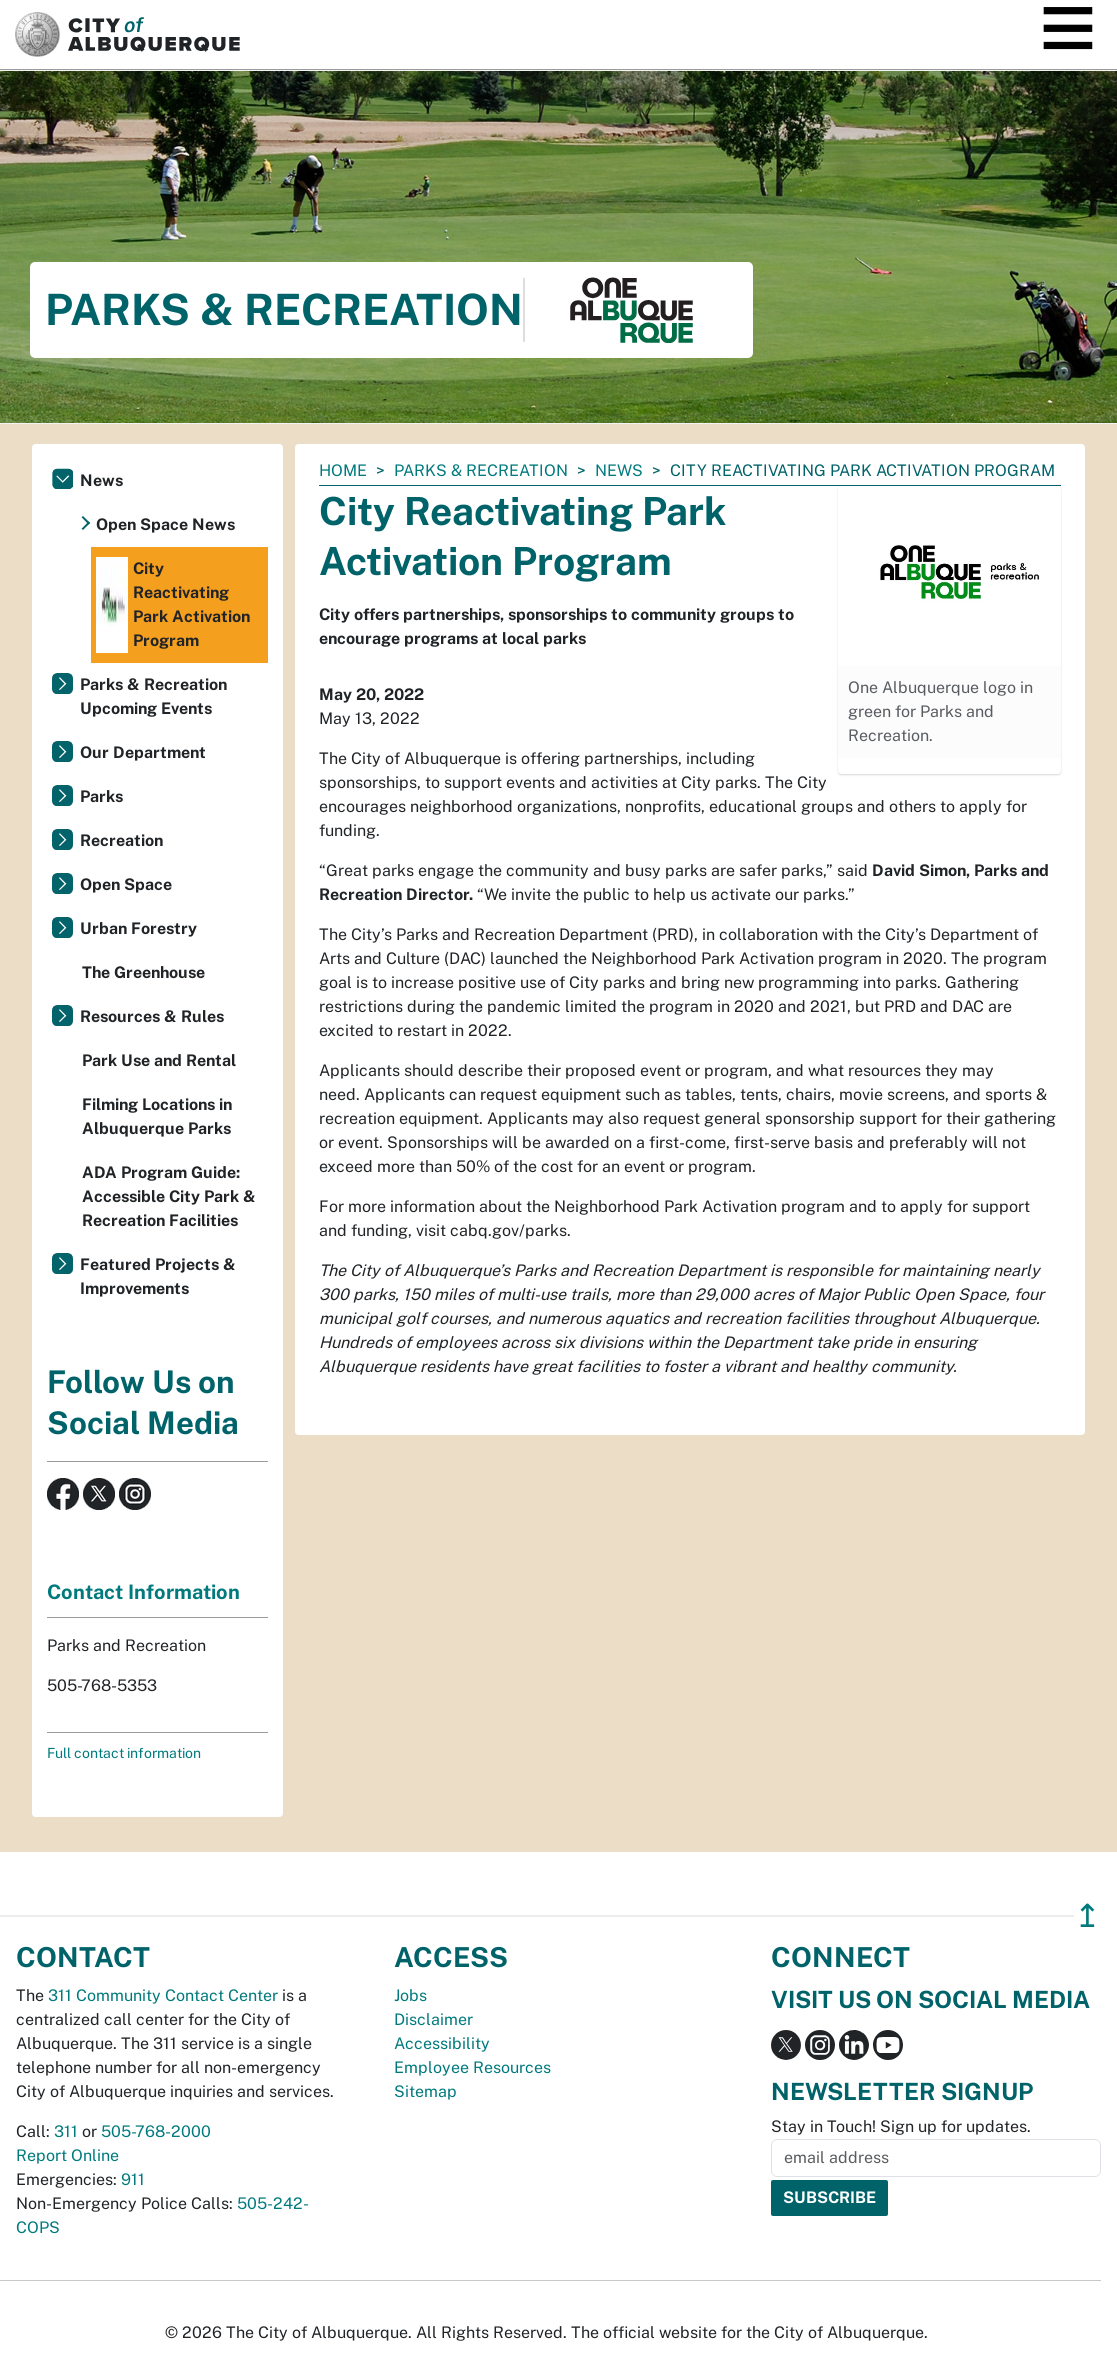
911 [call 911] (133, 2179)
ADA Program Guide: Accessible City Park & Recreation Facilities (169, 1196)
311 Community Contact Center (163, 1995)
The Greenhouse (143, 972)
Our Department (143, 752)
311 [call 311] (66, 2131)
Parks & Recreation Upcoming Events (153, 696)
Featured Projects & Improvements (158, 1276)
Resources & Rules (152, 1016)
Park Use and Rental (159, 1060)
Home (343, 470)
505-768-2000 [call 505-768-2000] (156, 2131)
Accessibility (442, 2043)
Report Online (67, 2155)
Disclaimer (433, 2019)
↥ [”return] (1087, 1915)
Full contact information (124, 1753)
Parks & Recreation (481, 470)
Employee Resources (472, 2067)
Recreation (121, 840)
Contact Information (143, 1592)
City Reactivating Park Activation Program (173, 605)
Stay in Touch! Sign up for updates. (901, 2126)
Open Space (126, 884)
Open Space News (165, 524)
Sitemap (425, 2091)
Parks (101, 796)
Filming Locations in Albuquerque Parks (157, 1116)
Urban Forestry (138, 928)
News (619, 470)
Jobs (410, 1995)
